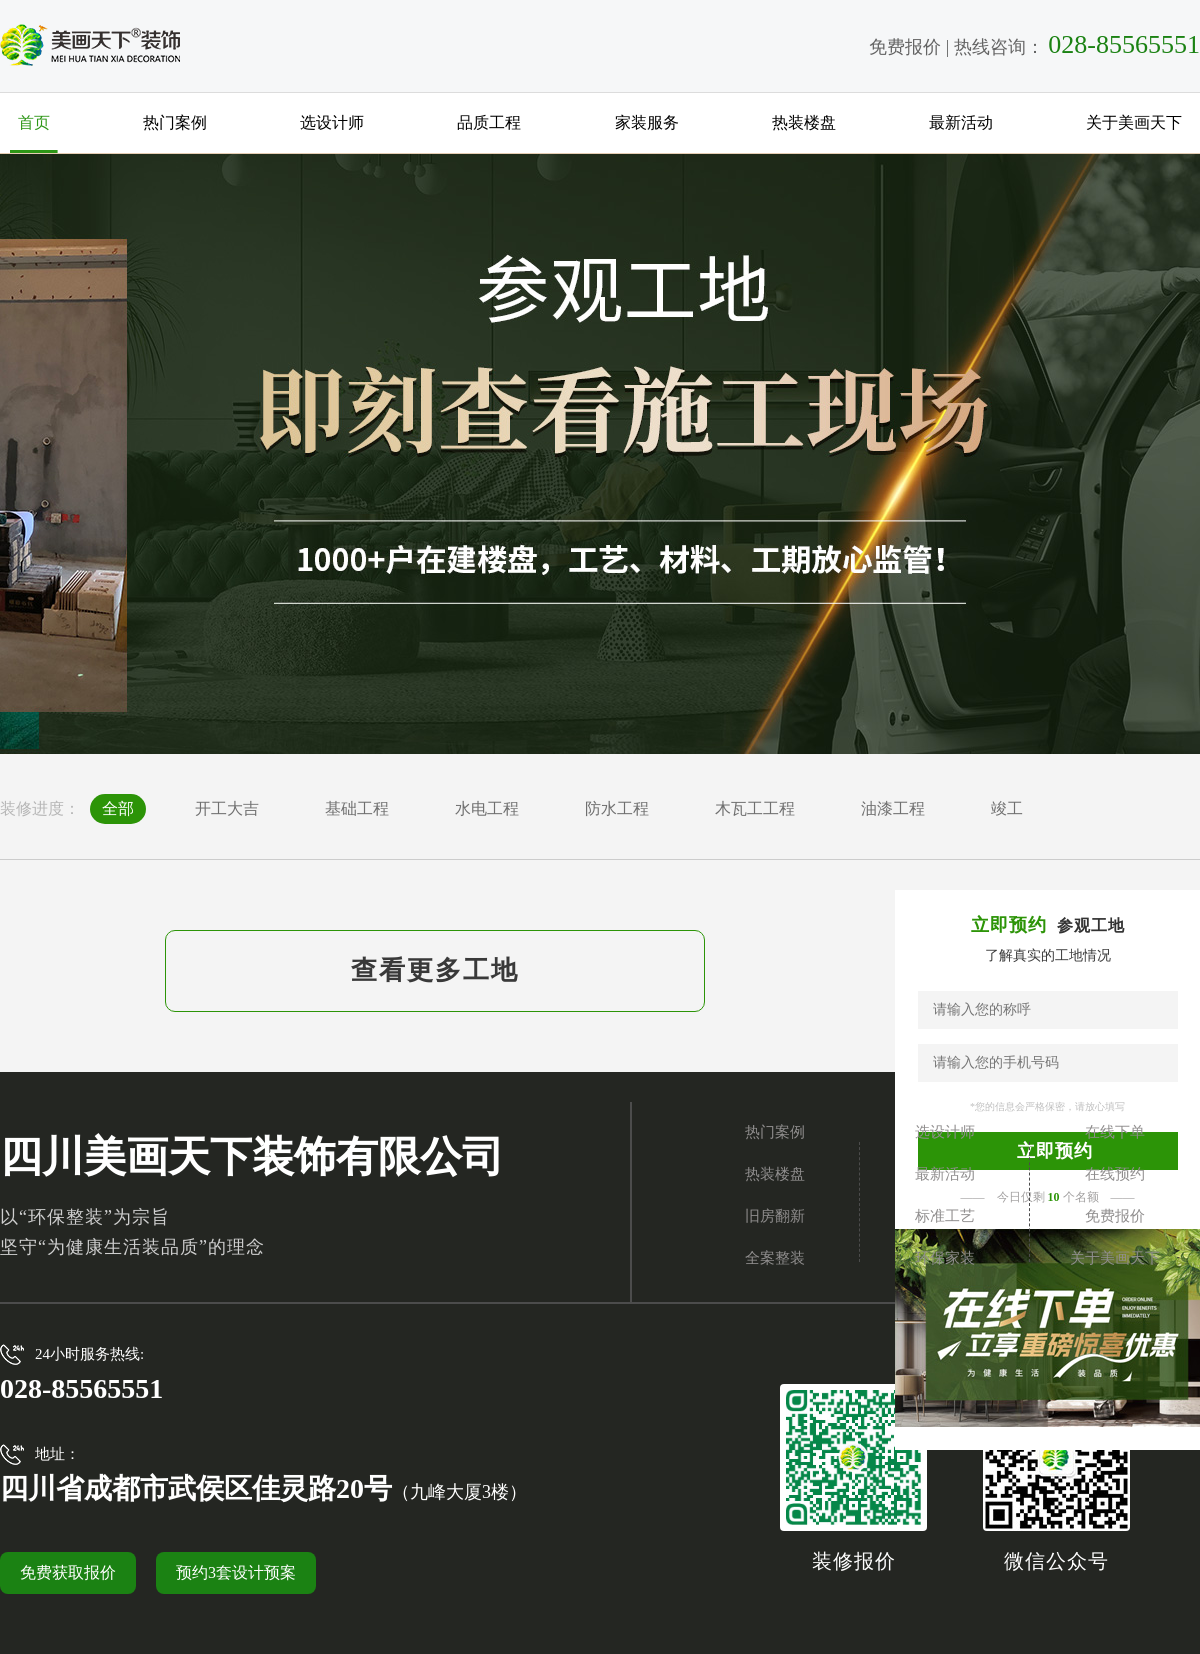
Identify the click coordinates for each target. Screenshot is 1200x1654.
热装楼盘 (804, 122)
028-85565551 (1124, 44)
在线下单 (1115, 1132)
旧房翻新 (775, 1216)
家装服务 (647, 122)
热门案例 (175, 122)
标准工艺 (945, 1216)
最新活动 (961, 122)
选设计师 (332, 122)
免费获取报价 (68, 1572)
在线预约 (1115, 1174)
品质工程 (489, 122)
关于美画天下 (1134, 122)
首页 (34, 122)
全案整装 (775, 1258)
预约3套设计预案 (236, 1572)
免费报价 (905, 47)
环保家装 (945, 1258)
